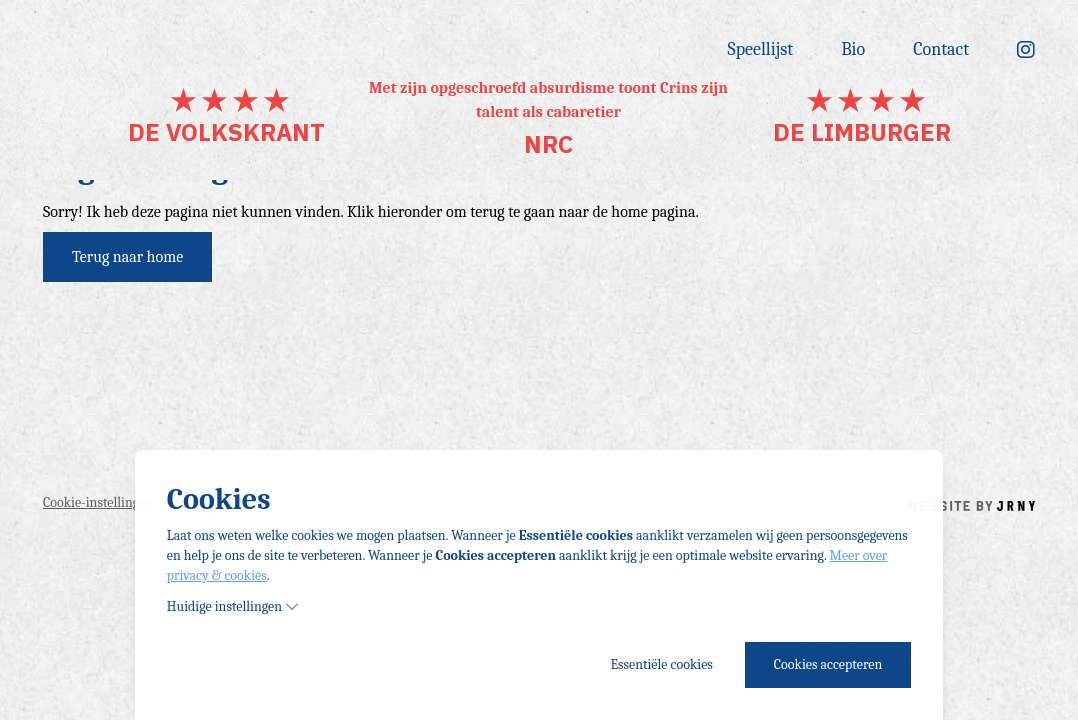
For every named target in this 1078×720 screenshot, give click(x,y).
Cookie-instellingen (98, 502)
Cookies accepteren (828, 664)
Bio (853, 49)
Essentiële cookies (661, 664)
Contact (941, 49)
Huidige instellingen (233, 606)
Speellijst (761, 49)
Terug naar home (127, 257)
